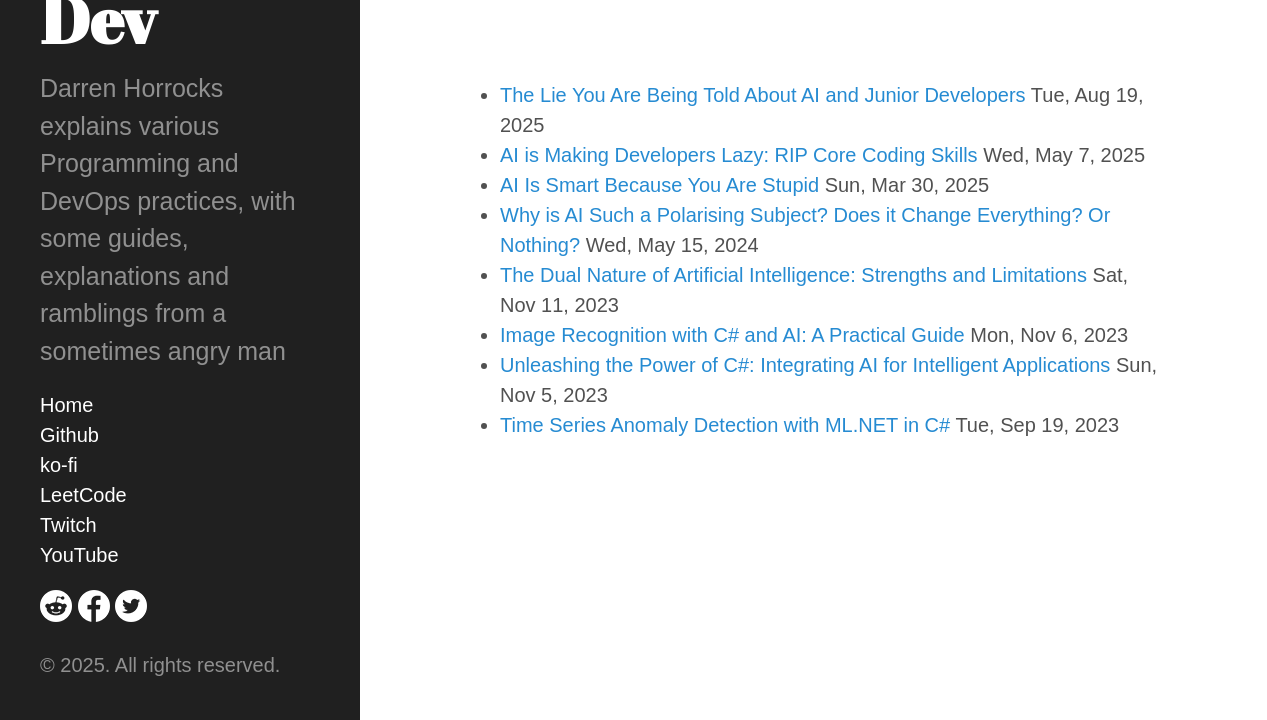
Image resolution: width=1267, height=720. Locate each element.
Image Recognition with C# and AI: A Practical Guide (732, 335)
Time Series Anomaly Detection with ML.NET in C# (725, 425)
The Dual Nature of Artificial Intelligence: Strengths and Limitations (793, 275)
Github (69, 435)
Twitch (68, 525)
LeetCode (83, 495)
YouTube (79, 555)
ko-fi (59, 465)
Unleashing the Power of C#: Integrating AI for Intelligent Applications (805, 365)
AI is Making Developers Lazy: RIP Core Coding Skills (739, 155)
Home (66, 405)
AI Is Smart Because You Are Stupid (659, 185)
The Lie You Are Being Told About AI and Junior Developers (763, 95)
